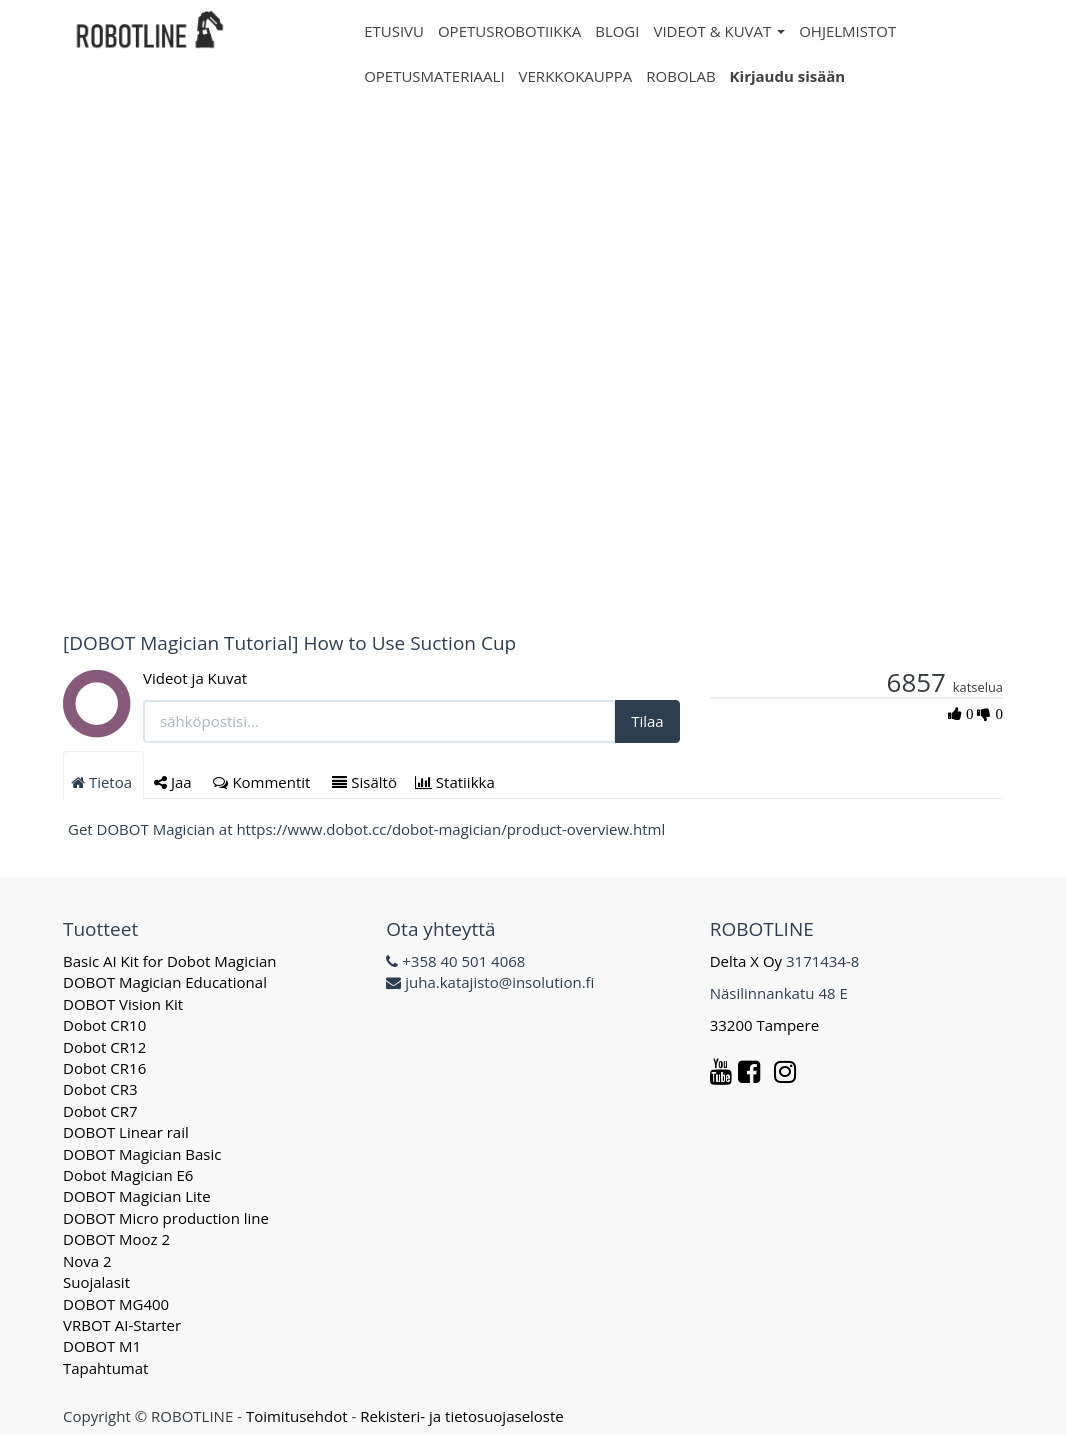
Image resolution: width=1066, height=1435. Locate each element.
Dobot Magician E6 (128, 1175)
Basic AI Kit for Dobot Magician (170, 961)
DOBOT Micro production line (166, 1218)
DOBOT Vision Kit (123, 1004)
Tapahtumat (105, 1368)
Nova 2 (87, 1261)
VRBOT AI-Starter (122, 1325)
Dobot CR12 (104, 1047)
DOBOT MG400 (116, 1304)
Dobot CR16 (104, 1068)
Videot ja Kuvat (195, 678)
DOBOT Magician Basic (142, 1154)
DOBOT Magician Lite (137, 1196)
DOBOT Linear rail (126, 1132)
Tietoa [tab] (103, 782)
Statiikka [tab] (457, 782)
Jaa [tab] (175, 782)
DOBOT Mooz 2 (116, 1239)
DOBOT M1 (102, 1346)
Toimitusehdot (297, 1416)
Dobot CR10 (104, 1025)
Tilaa (647, 721)
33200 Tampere (766, 1025)
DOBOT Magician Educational (165, 982)
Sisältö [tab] (364, 782)
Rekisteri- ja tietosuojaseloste (462, 1416)
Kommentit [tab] (263, 782)
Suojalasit (96, 1282)
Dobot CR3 (100, 1089)
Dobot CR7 (100, 1111)
